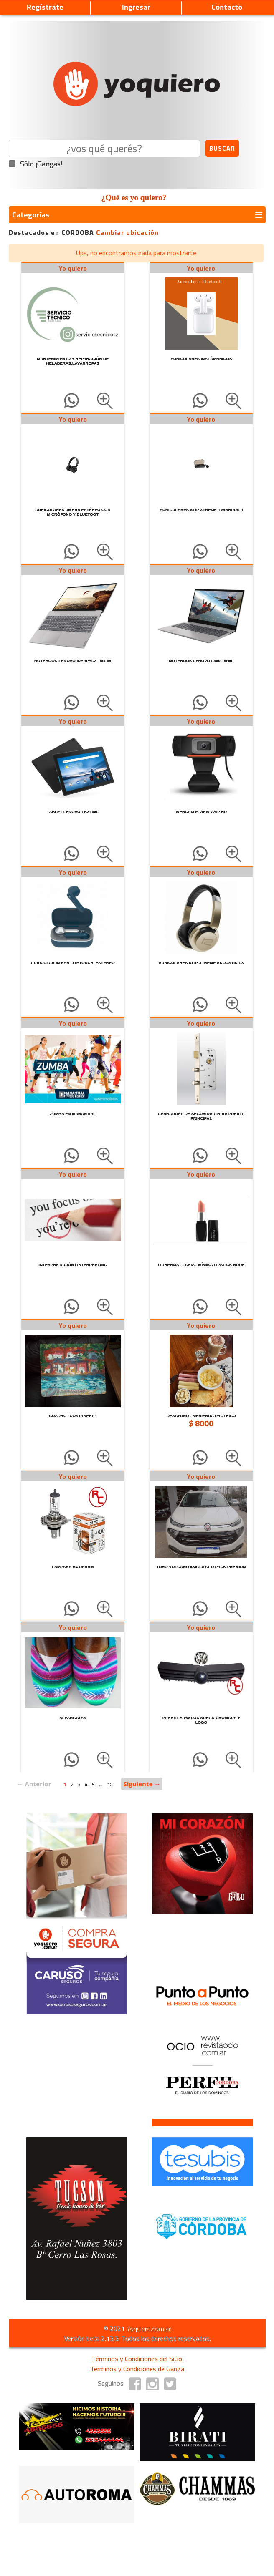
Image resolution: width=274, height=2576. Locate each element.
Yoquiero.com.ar (148, 2328)
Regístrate (45, 7)
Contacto (226, 7)
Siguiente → (141, 1784)
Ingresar (136, 7)
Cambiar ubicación (127, 232)
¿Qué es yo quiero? (134, 197)
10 (110, 1784)
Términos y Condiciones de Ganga (137, 2369)
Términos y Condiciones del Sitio (137, 2359)
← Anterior (34, 1784)
